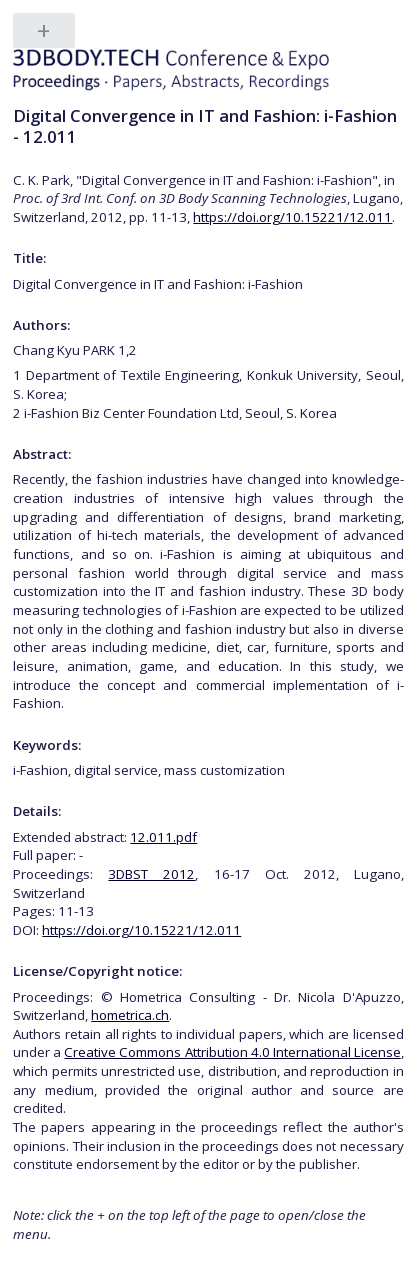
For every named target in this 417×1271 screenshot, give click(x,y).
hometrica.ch (130, 1015)
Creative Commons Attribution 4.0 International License (232, 1052)
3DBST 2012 (151, 874)
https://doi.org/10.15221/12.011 (292, 217)
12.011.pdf (163, 837)
